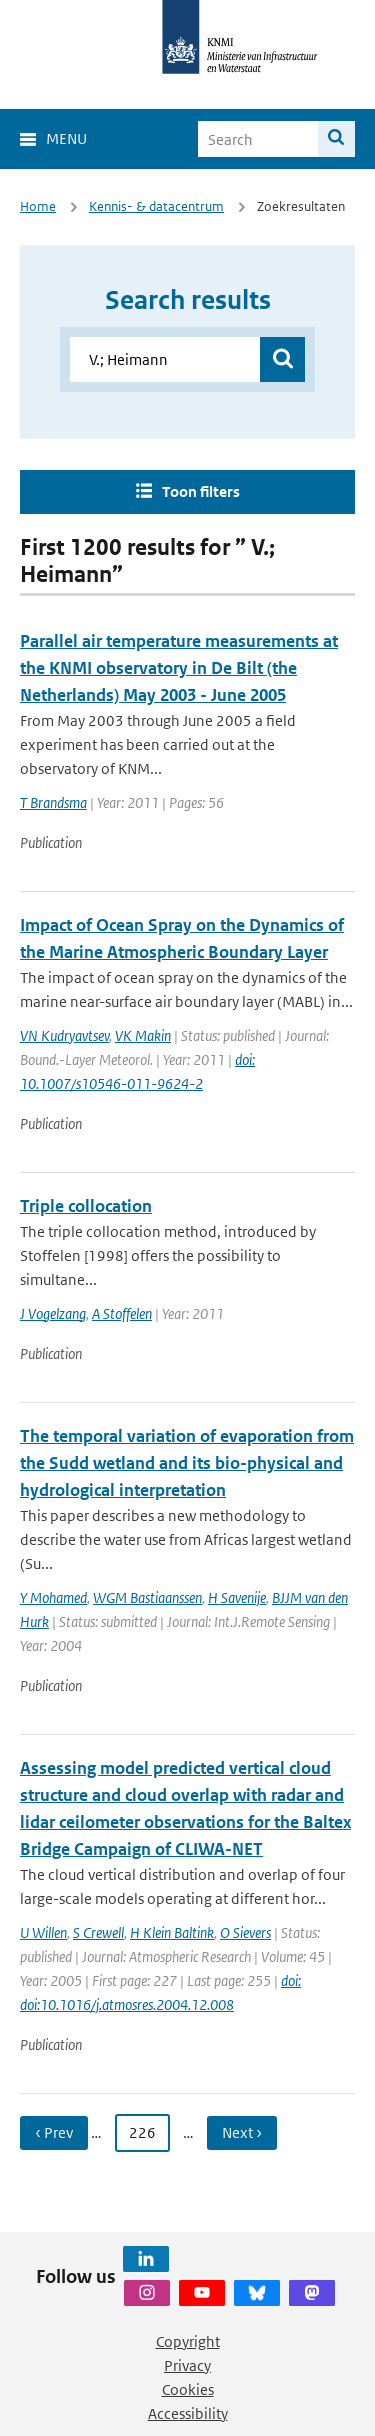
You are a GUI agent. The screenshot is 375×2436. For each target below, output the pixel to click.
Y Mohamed (53, 1597)
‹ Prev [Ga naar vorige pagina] (54, 2132)
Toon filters (201, 491)
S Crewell (98, 1932)
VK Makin (143, 1035)
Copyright (188, 2341)
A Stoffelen (122, 1313)
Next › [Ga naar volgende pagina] (242, 2132)
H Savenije (237, 1597)
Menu (66, 138)
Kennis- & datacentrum (156, 206)
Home (38, 206)
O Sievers (245, 1932)
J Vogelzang (53, 1313)
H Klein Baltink (172, 1932)
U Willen (43, 1932)
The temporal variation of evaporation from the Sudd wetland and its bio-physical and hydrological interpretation (187, 1463)
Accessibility (188, 2413)
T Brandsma (53, 802)
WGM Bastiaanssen (147, 1597)
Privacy (187, 2365)
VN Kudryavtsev (64, 1035)
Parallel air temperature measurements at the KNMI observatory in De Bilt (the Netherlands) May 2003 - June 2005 (179, 668)
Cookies (188, 2389)
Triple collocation (86, 1206)
